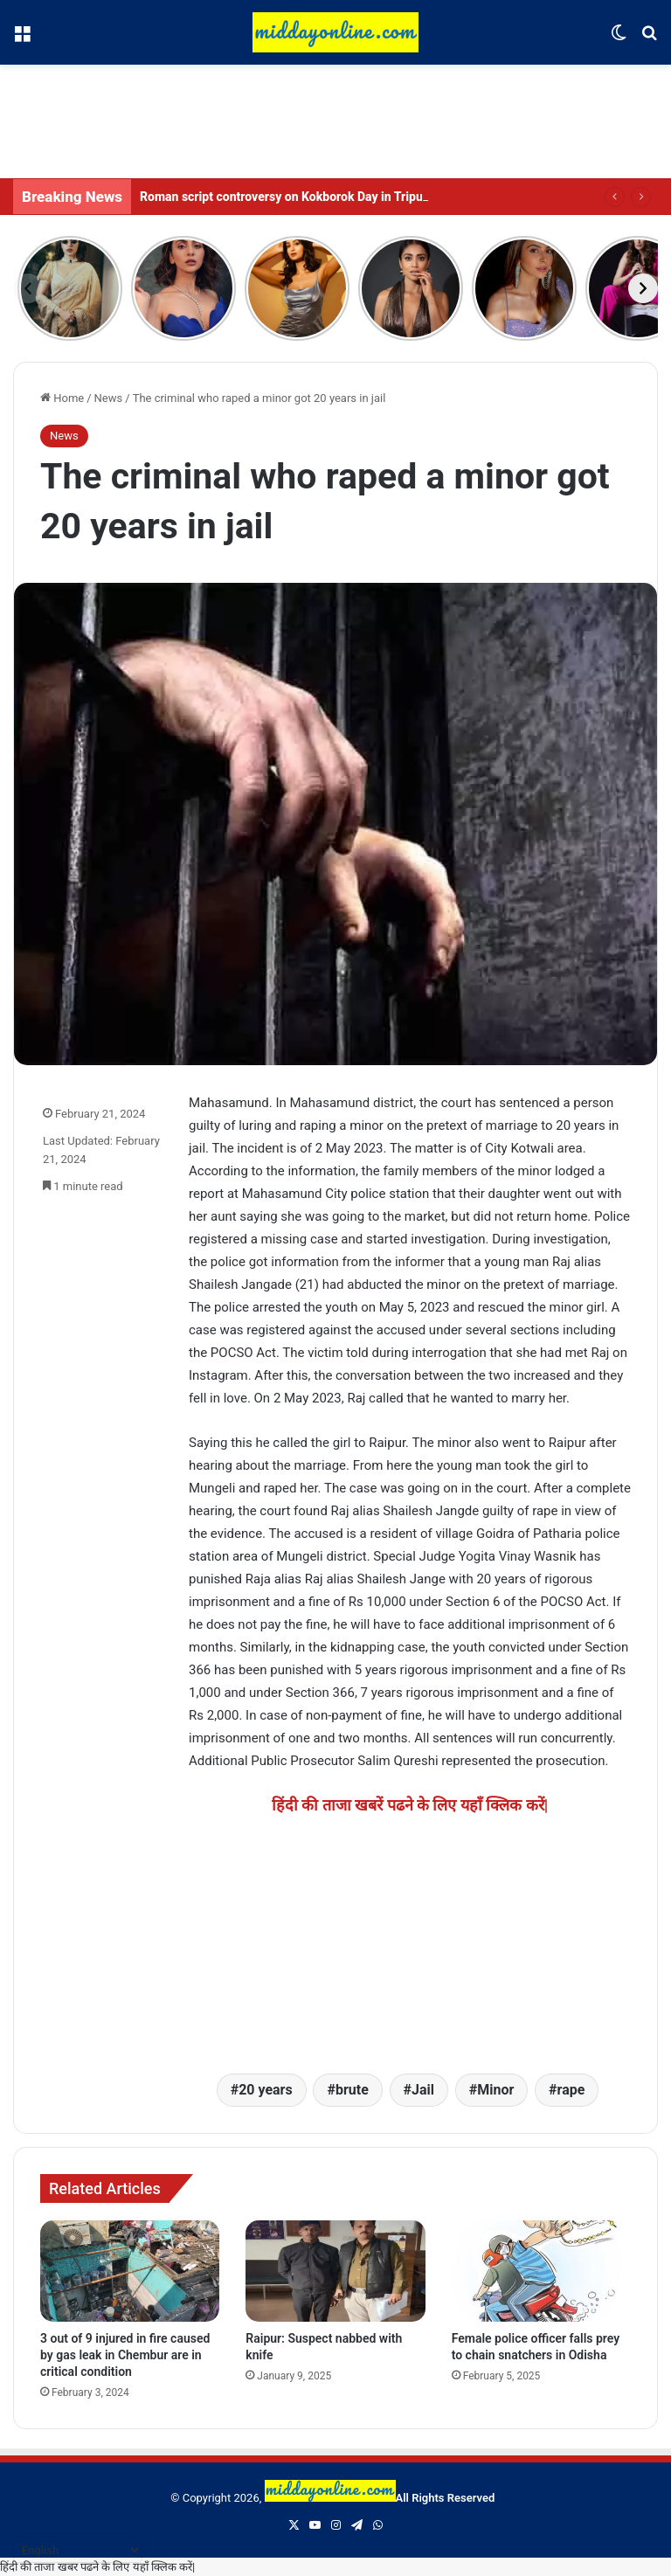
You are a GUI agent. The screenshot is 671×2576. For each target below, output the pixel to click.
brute (352, 2089)
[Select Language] (77, 2550)
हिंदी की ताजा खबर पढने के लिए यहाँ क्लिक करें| (97, 2566)
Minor (495, 2089)
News (108, 398)
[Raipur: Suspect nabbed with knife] (335, 2271)
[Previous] (28, 288)
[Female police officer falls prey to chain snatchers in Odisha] (541, 2271)
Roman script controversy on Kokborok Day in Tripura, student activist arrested (357, 197)
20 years (266, 2089)
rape (571, 2089)
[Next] (643, 288)
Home (62, 398)
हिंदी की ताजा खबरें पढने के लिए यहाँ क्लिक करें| (410, 1805)
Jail (423, 2089)
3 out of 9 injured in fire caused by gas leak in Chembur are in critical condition (125, 2355)
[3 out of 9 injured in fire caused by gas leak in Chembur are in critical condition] (129, 2271)
